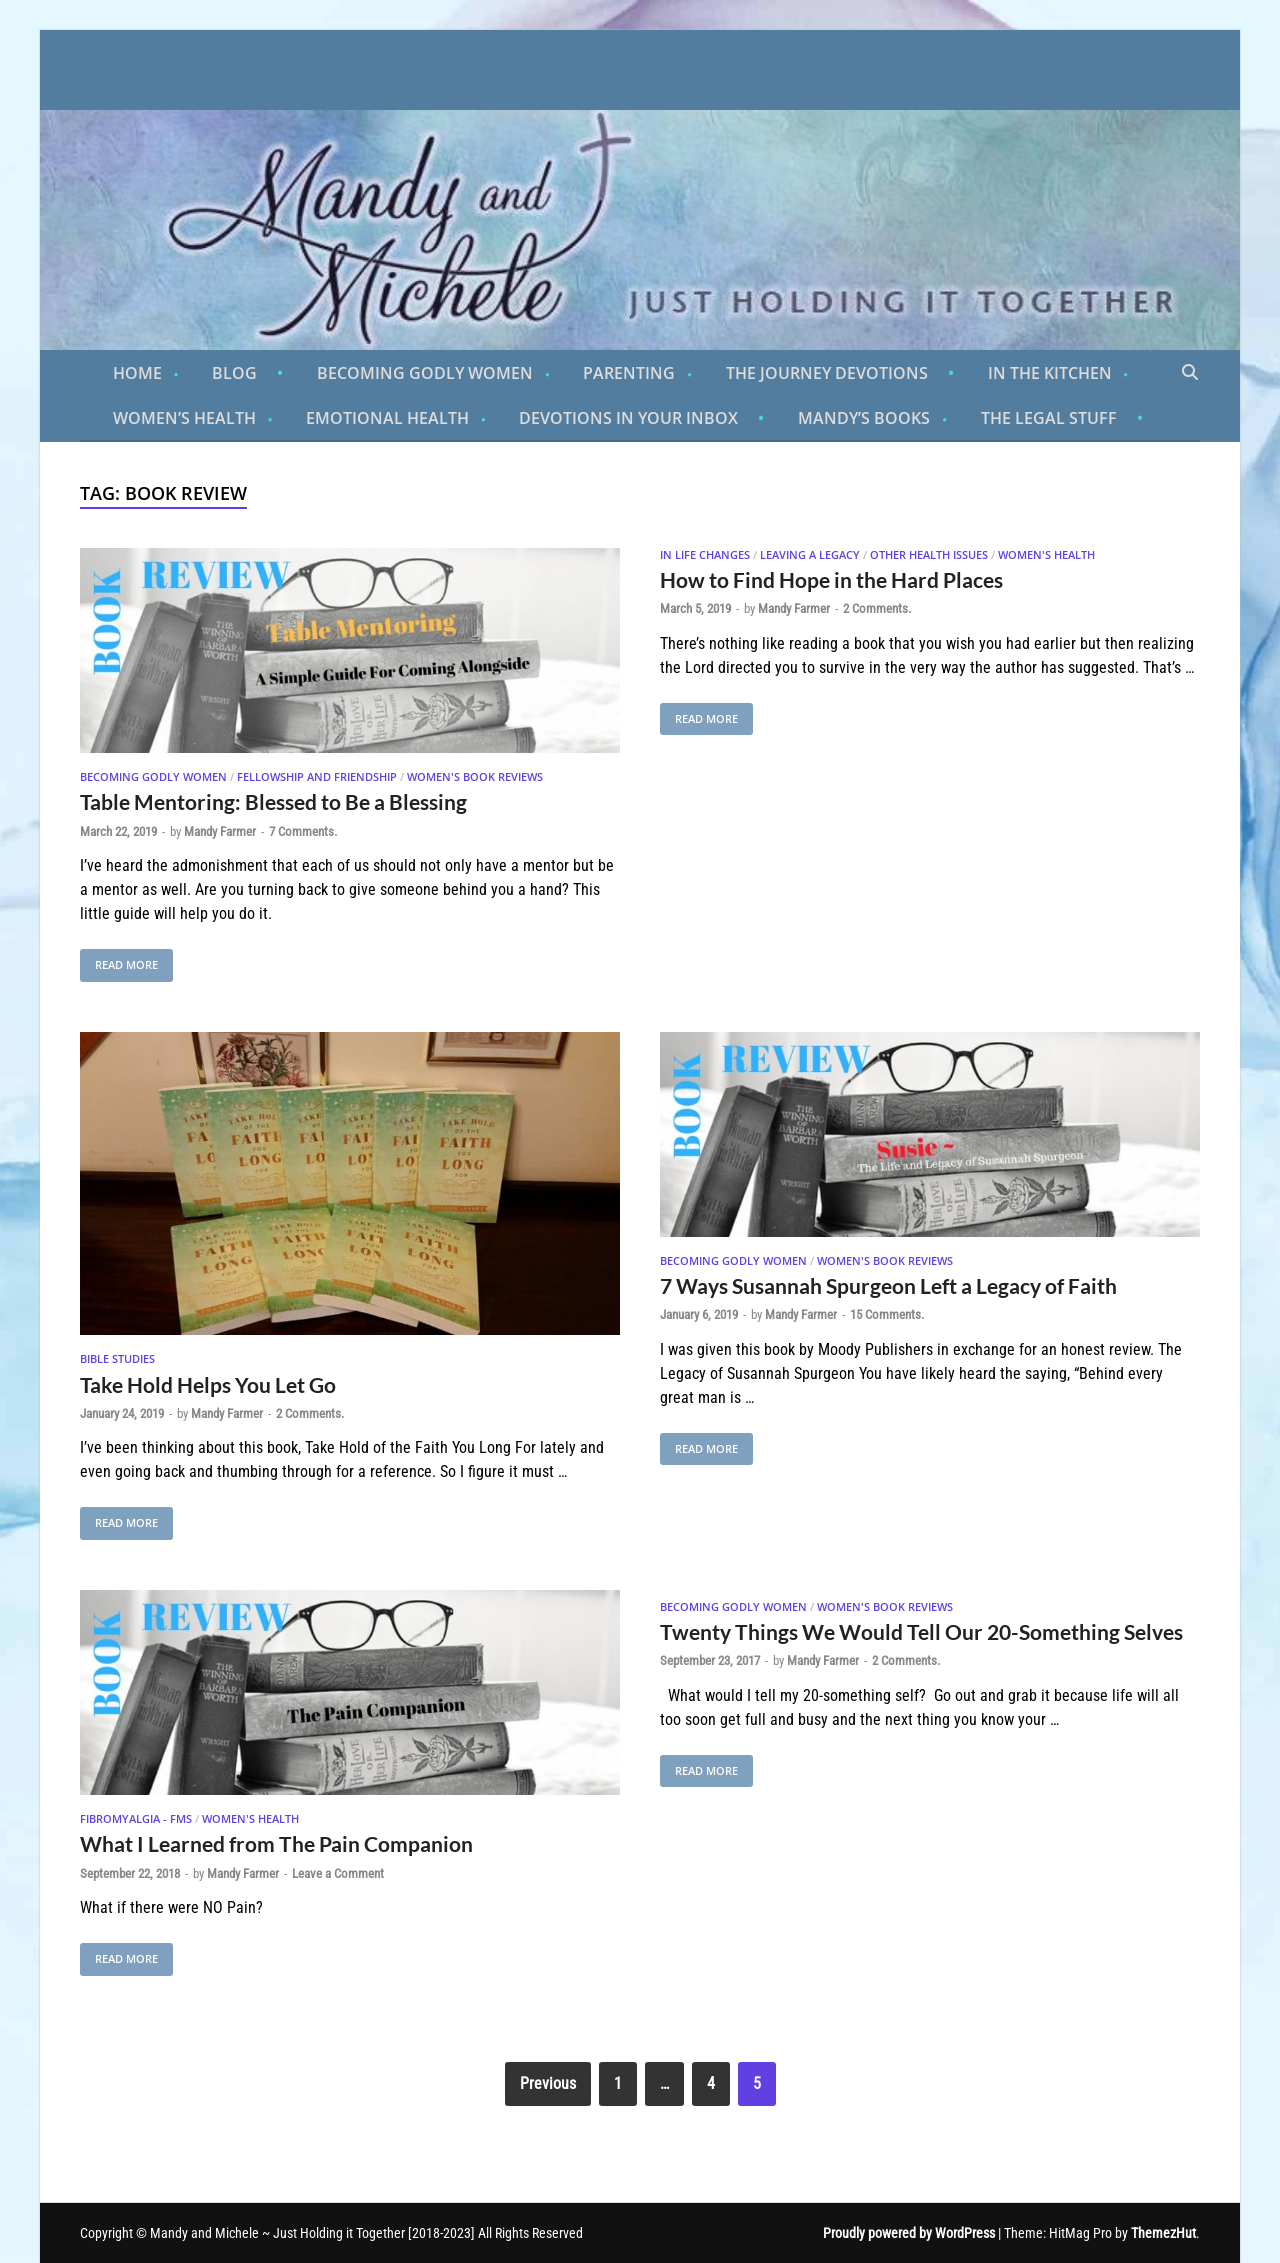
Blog (234, 373)
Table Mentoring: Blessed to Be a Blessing (273, 801)
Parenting (629, 373)
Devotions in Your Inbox (628, 418)
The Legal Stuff (1049, 418)
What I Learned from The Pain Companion (276, 1843)
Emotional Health (387, 418)
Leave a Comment (338, 1873)
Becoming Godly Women (425, 373)
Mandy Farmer (220, 831)
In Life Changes (705, 554)
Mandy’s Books (864, 418)
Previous (548, 2083)
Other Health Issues (929, 554)
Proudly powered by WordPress (909, 2233)
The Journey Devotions (827, 373)
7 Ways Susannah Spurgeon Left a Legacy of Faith (888, 1285)
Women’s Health (184, 418)
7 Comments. (303, 831)
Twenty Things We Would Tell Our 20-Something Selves (921, 1631)
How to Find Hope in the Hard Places (831, 579)
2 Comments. (877, 608)
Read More (119, 960)
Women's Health (1046, 554)
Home (137, 373)
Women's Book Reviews (475, 776)
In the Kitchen (1050, 373)
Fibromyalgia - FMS (136, 1818)
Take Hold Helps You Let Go (208, 1384)
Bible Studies (117, 1358)
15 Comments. (887, 1314)
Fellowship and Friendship (317, 776)
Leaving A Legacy (810, 554)
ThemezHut (1163, 2233)
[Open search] (1190, 373)
